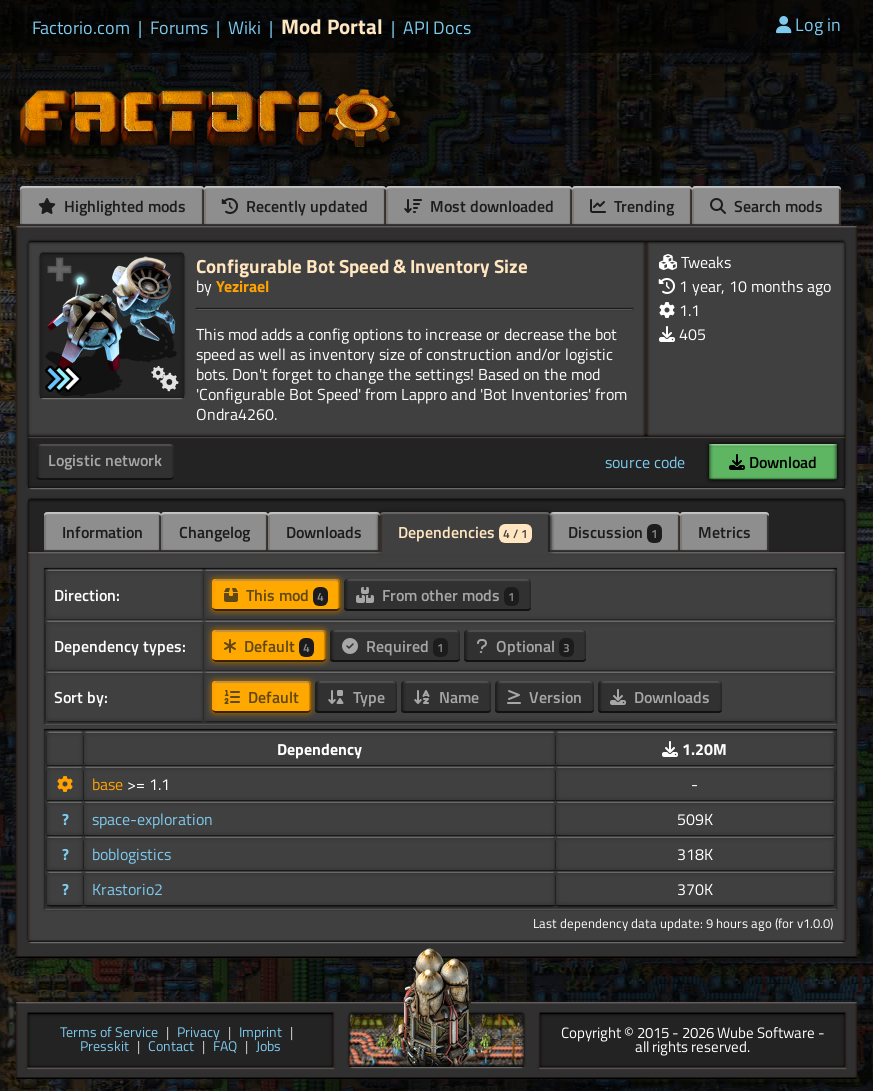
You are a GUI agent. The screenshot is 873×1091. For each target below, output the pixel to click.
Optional (525, 646)
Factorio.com (81, 28)
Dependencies (465, 532)
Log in (808, 24)
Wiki (244, 28)
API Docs (437, 28)
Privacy (198, 1033)
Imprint (260, 1033)
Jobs (268, 1047)
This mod (276, 595)
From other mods (437, 595)
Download (773, 462)
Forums (179, 28)
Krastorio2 (127, 889)
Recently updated (295, 206)
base (109, 784)
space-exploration (152, 819)
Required (395, 646)
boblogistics (131, 854)
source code (645, 462)
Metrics (724, 532)
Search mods (766, 206)
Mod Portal (332, 26)
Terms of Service (109, 1033)
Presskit (104, 1047)
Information (102, 532)
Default (269, 646)
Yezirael (242, 286)
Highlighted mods (112, 206)
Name (446, 697)
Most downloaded (479, 206)
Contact (171, 1047)
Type (356, 697)
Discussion (615, 532)
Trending (632, 206)
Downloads (324, 532)
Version (544, 697)
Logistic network (105, 460)
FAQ (225, 1047)
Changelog (214, 532)
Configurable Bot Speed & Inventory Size (362, 265)
